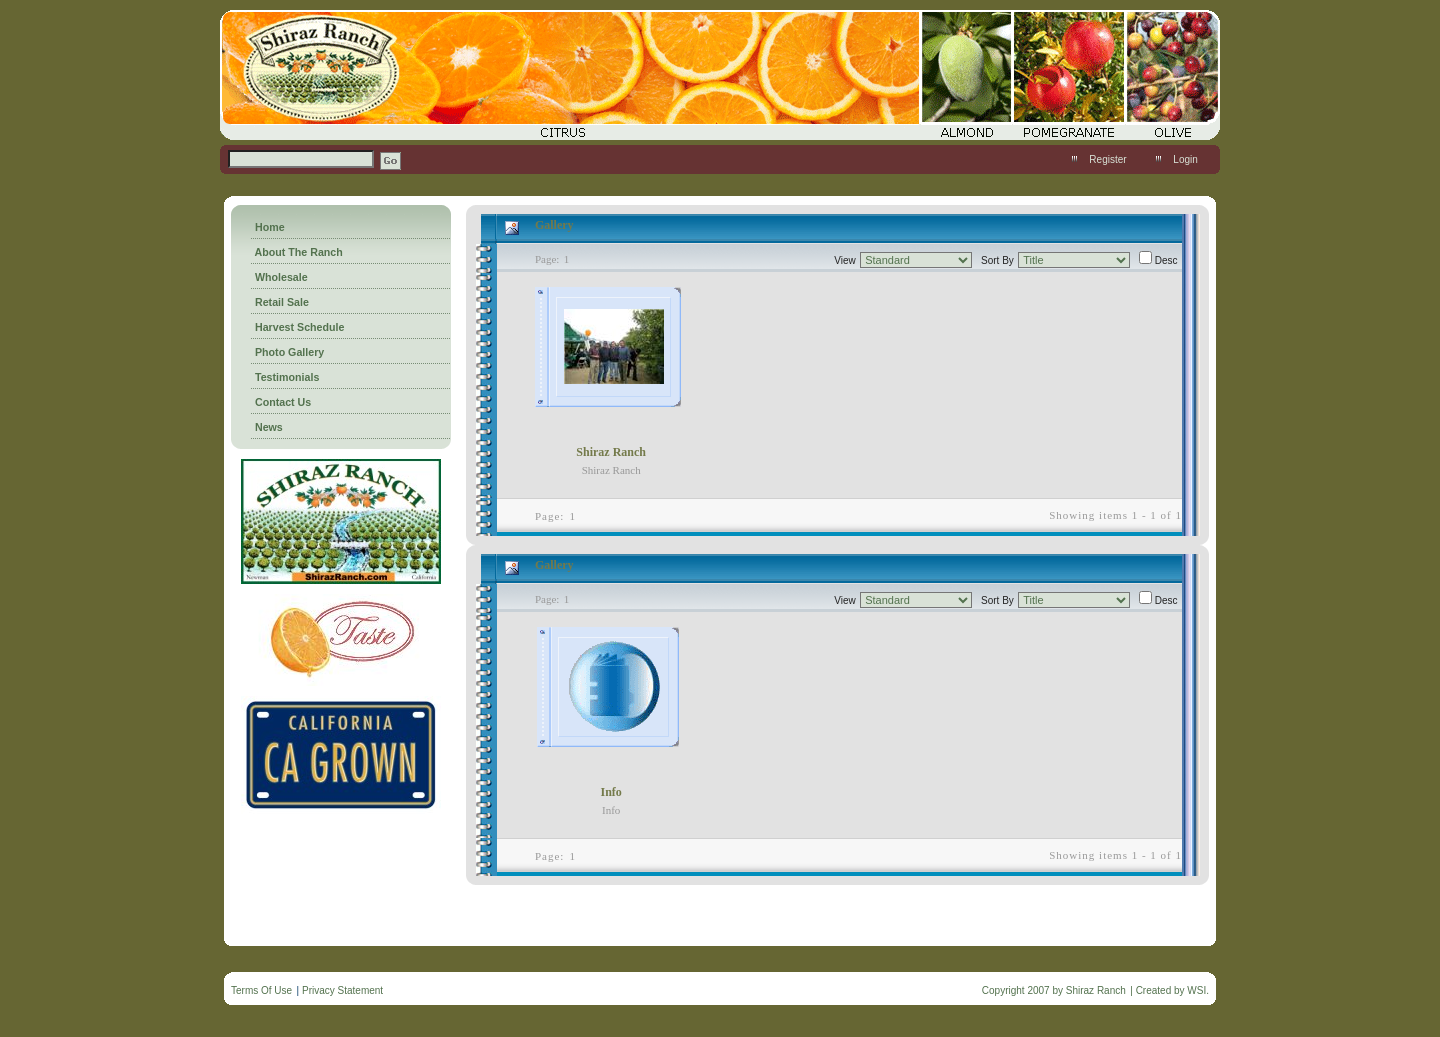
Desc (1166, 260)
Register (1107, 159)
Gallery (554, 225)
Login (1185, 159)
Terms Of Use (261, 990)
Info (610, 792)
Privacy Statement (342, 990)
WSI (1196, 990)
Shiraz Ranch (611, 452)
